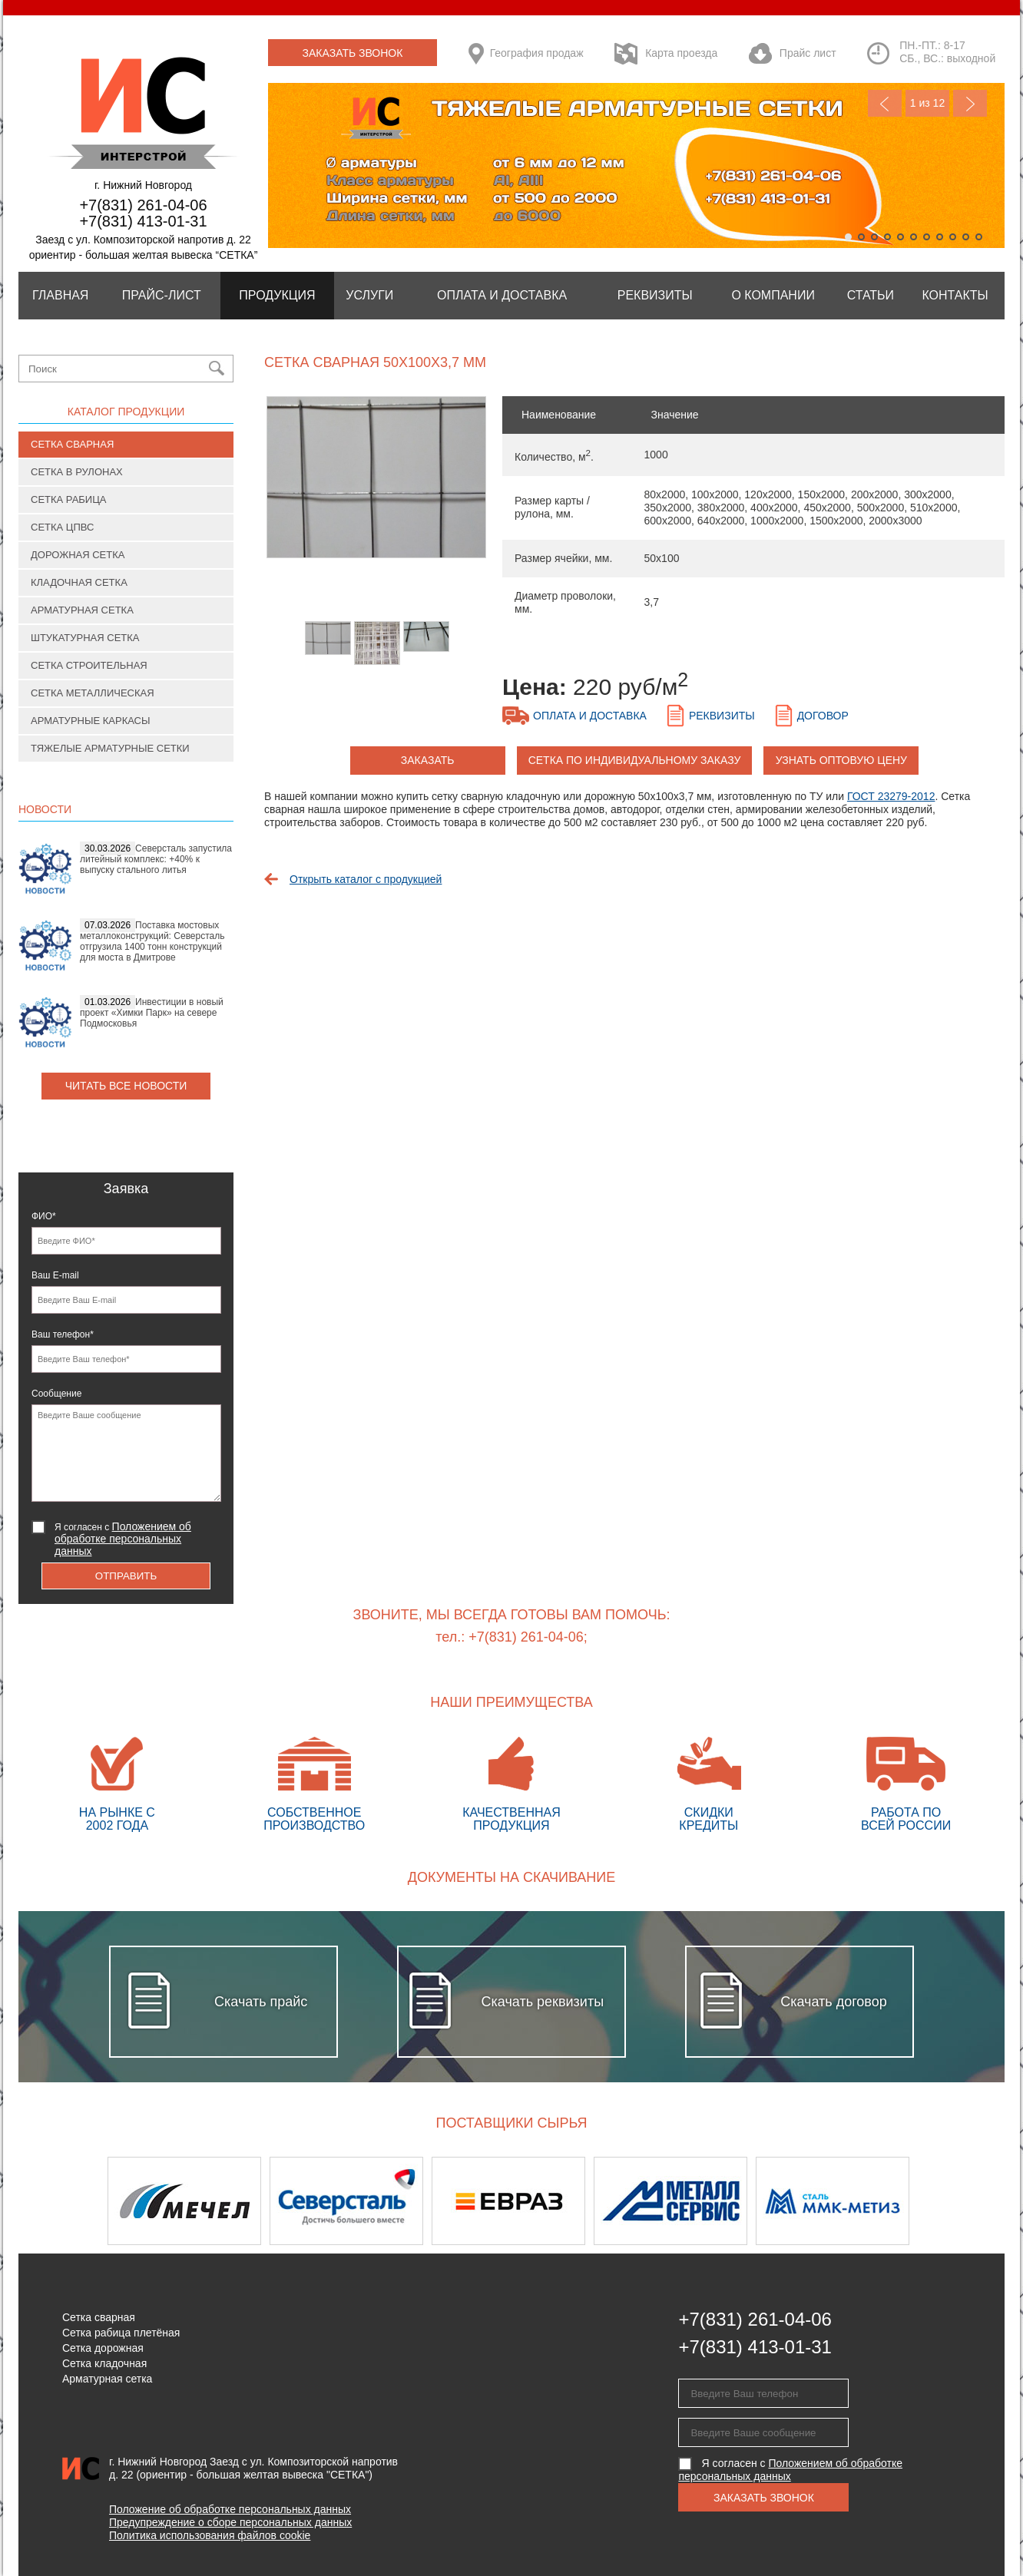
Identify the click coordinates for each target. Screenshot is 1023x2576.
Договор (823, 715)
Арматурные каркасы (91, 720)
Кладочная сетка (79, 582)
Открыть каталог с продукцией (366, 879)
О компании (773, 295)
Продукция (277, 295)
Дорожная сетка (77, 555)
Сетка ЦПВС (62, 527)
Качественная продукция (512, 1784)
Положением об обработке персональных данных (123, 1538)
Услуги (369, 295)
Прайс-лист (161, 295)
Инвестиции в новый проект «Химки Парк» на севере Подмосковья (151, 1013)
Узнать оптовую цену (841, 760)
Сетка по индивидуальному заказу (634, 760)
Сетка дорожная (103, 2348)
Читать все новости (126, 1086)
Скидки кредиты (708, 1784)
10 (965, 236)
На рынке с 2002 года (117, 1784)
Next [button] (964, 2201)
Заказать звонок (353, 53)
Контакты (955, 295)
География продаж (537, 53)
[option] (375, 485)
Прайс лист (808, 53)
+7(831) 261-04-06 (143, 205)
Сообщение (56, 1393)
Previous (885, 103)
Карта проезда (681, 53)
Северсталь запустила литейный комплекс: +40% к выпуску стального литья (156, 859)
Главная (60, 295)
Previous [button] (58, 2201)
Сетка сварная (72, 444)
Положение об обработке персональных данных (230, 2509)
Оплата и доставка (590, 715)
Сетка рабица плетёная (121, 2332)
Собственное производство (314, 1784)
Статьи (870, 295)
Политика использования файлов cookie (209, 2535)
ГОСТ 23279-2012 (891, 796)
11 (978, 236)
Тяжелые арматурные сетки (110, 748)
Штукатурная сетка (85, 637)
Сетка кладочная (104, 2363)
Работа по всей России (906, 1784)
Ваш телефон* (62, 1334)
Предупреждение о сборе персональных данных (230, 2522)
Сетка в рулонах (77, 472)
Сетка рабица (69, 499)
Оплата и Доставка (502, 295)
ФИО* (43, 1216)
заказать (428, 760)
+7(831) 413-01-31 (143, 221)
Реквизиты (655, 295)
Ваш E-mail (55, 1275)
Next (970, 103)
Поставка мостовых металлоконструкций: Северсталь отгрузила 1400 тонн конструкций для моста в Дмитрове (152, 941)
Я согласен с (123, 1538)
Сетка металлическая (92, 693)
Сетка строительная (89, 665)
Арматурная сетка (82, 610)
